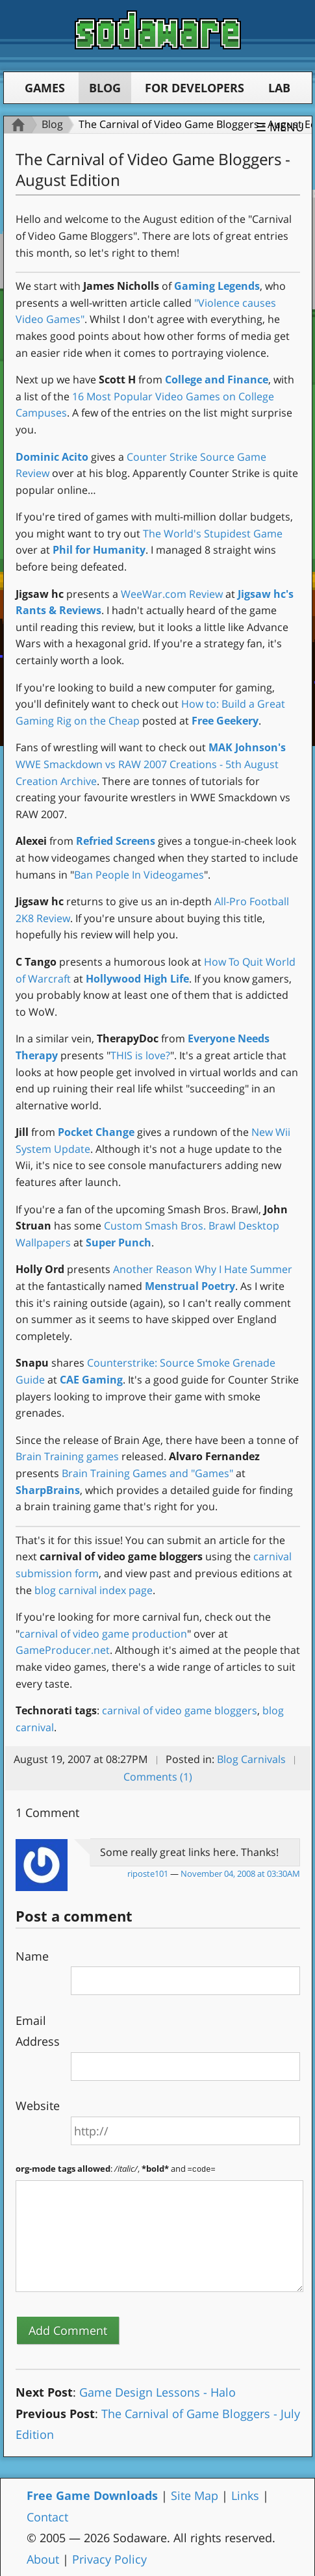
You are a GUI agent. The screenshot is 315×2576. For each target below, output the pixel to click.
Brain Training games (67, 1456)
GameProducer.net (63, 1650)
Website (38, 2105)
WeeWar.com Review (172, 594)
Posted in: (190, 1759)
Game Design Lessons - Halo (157, 2391)
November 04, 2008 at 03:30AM (240, 1873)
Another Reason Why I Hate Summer (202, 1269)
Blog (105, 88)
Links (245, 2495)
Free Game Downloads (92, 2495)
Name (32, 1956)
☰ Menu (280, 127)
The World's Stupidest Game (213, 533)
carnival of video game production (103, 1634)
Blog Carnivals (251, 1759)
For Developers (194, 88)
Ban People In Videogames (139, 875)
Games (45, 88)
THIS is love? (140, 1055)
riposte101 (147, 1873)
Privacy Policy (109, 2558)
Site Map (194, 2495)
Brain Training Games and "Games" (147, 1473)
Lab (279, 88)
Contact (47, 2516)
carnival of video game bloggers (179, 1710)
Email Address (38, 2031)
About (43, 2558)
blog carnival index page (93, 1590)
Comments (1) (157, 1777)
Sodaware (158, 29)
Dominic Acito (52, 457)
